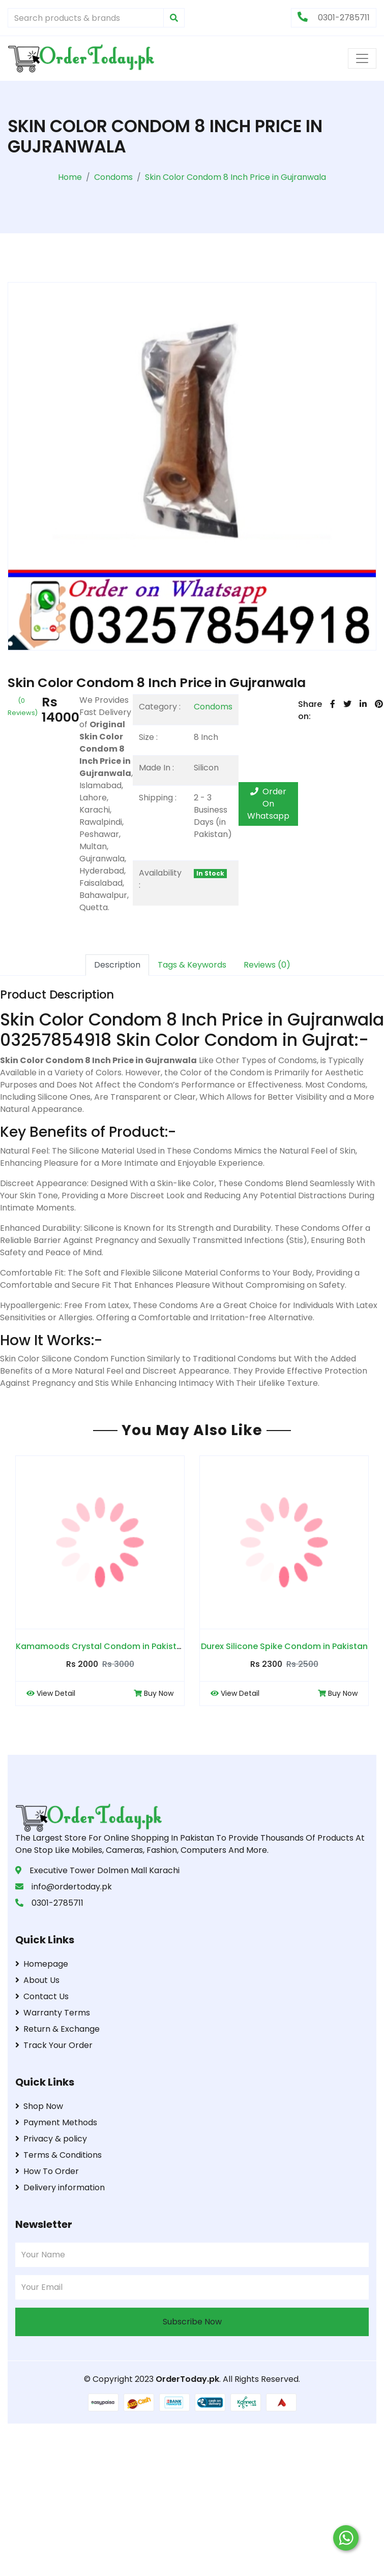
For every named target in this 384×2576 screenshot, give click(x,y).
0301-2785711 (334, 17)
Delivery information (60, 2187)
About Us (37, 1980)
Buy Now (153, 1693)
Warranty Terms (52, 2013)
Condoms (213, 706)
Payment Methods (56, 2122)
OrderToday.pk (187, 2379)
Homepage (41, 1964)
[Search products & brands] (86, 17)
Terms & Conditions (58, 2155)
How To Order (47, 2171)
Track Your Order (54, 2045)
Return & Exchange (57, 2029)
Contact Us (42, 1996)
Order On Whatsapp (268, 804)
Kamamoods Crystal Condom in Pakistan (101, 1646)
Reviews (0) (267, 965)
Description (117, 965)
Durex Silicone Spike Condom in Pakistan (284, 1646)
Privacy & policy (51, 2139)
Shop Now (39, 2106)
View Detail (50, 1693)
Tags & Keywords (192, 965)
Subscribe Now (192, 2321)
